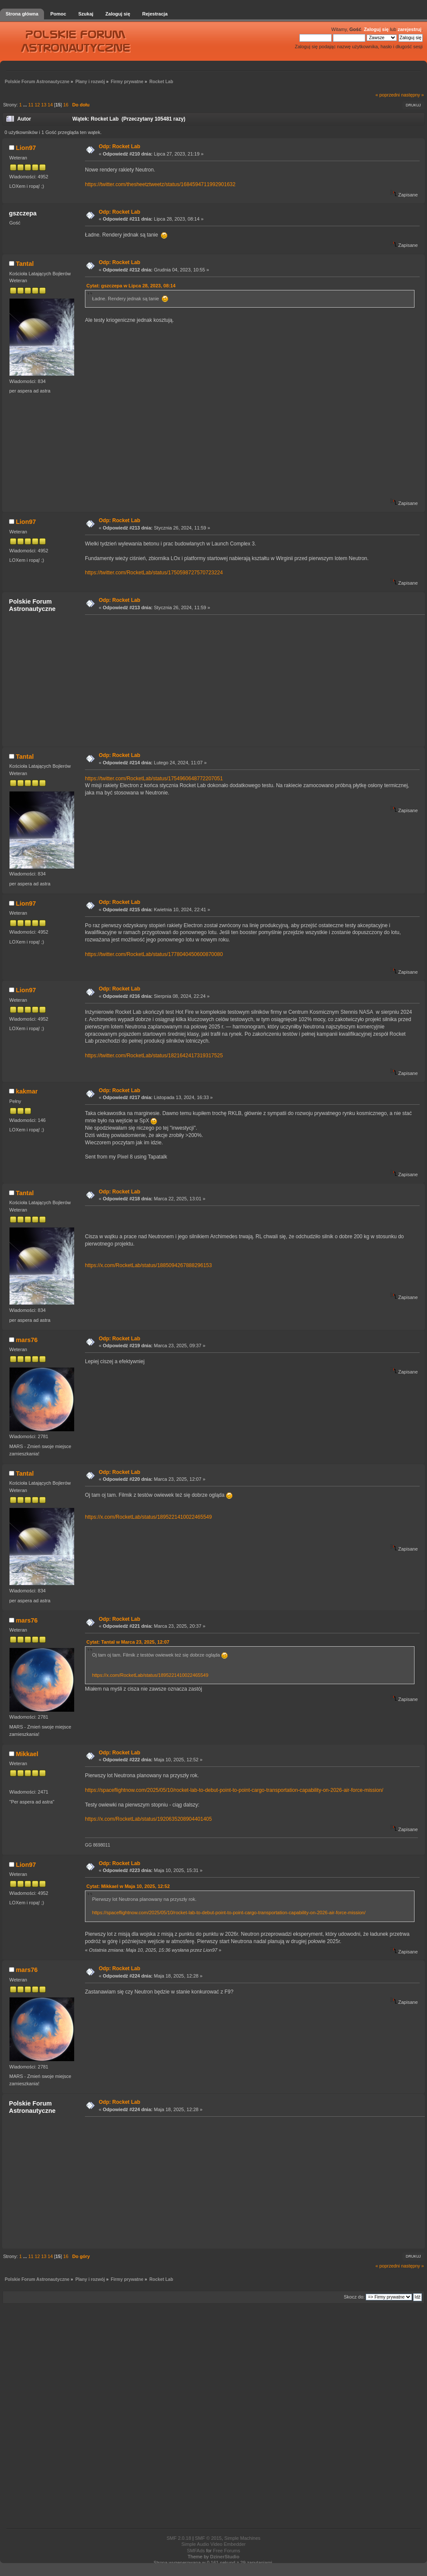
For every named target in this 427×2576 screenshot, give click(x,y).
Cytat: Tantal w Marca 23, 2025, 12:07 (127, 1642)
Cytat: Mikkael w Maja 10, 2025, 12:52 (128, 1886)
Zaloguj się (376, 29)
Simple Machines (242, 2538)
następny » (412, 94)
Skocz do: (354, 2296)
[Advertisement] (165, 680)
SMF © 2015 (208, 2538)
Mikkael (27, 1754)
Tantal (25, 263)
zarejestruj (409, 29)
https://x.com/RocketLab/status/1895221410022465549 (148, 1517)
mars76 (27, 1339)
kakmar (27, 1091)
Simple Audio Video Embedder (213, 2544)
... (25, 104)
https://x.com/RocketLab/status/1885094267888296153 (148, 1265)
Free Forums (226, 2550)
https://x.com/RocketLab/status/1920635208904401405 (148, 1819)
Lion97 (26, 147)
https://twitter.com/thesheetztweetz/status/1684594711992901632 (160, 184)
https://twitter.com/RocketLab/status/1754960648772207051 (154, 779)
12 (37, 104)
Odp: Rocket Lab (119, 146)
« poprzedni (388, 94)
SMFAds (196, 2550)
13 (43, 104)
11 (30, 104)
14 (50, 104)
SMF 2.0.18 (178, 2538)
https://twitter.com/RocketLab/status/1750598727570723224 (154, 573)
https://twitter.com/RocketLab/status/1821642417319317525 (154, 1056)
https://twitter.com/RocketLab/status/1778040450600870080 (154, 954)
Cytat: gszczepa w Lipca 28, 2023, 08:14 (131, 285)
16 (65, 104)
